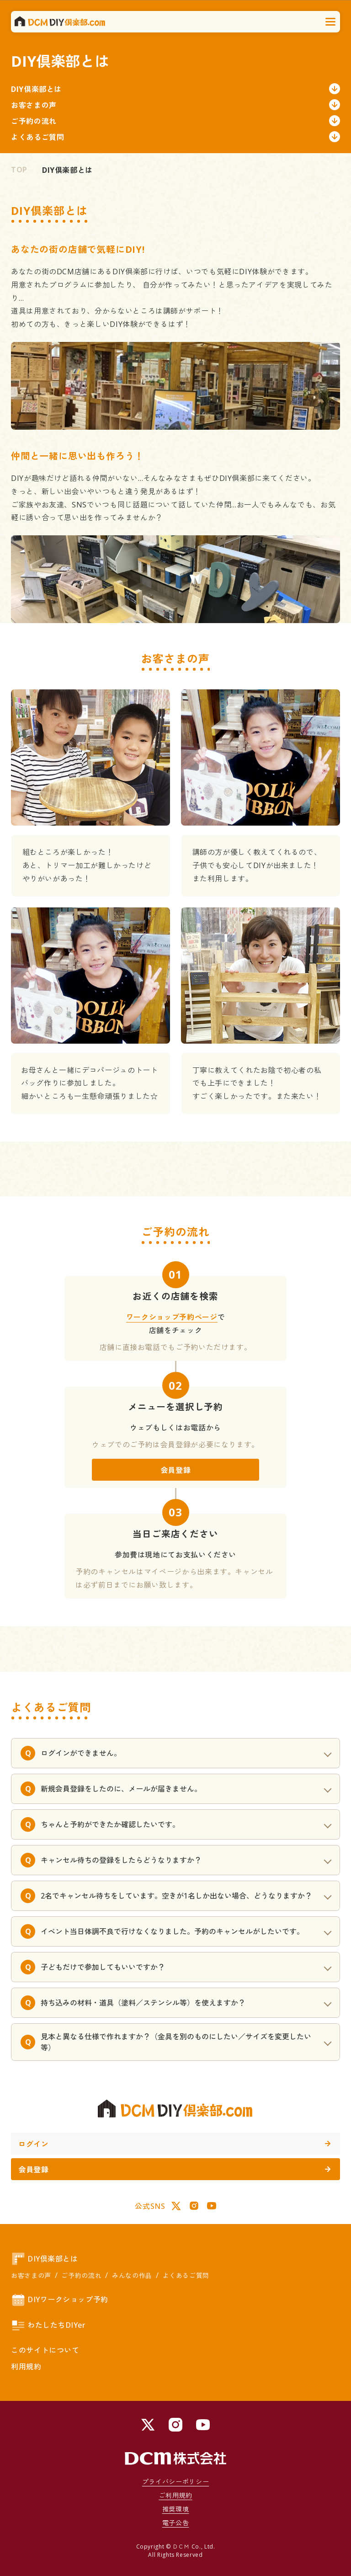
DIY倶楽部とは (175, 88)
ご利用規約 (175, 2495)
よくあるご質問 (175, 136)
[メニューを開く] (330, 22)
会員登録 (175, 1470)
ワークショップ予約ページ (172, 1317)
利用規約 (26, 2367)
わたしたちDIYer (48, 2325)
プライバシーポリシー (175, 2481)
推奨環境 (175, 2509)
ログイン (174, 2144)
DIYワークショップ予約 (59, 2300)
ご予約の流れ (175, 120)
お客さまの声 (175, 104)
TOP (19, 170)
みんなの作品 (132, 2275)
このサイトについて (45, 2350)
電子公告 (175, 2522)
